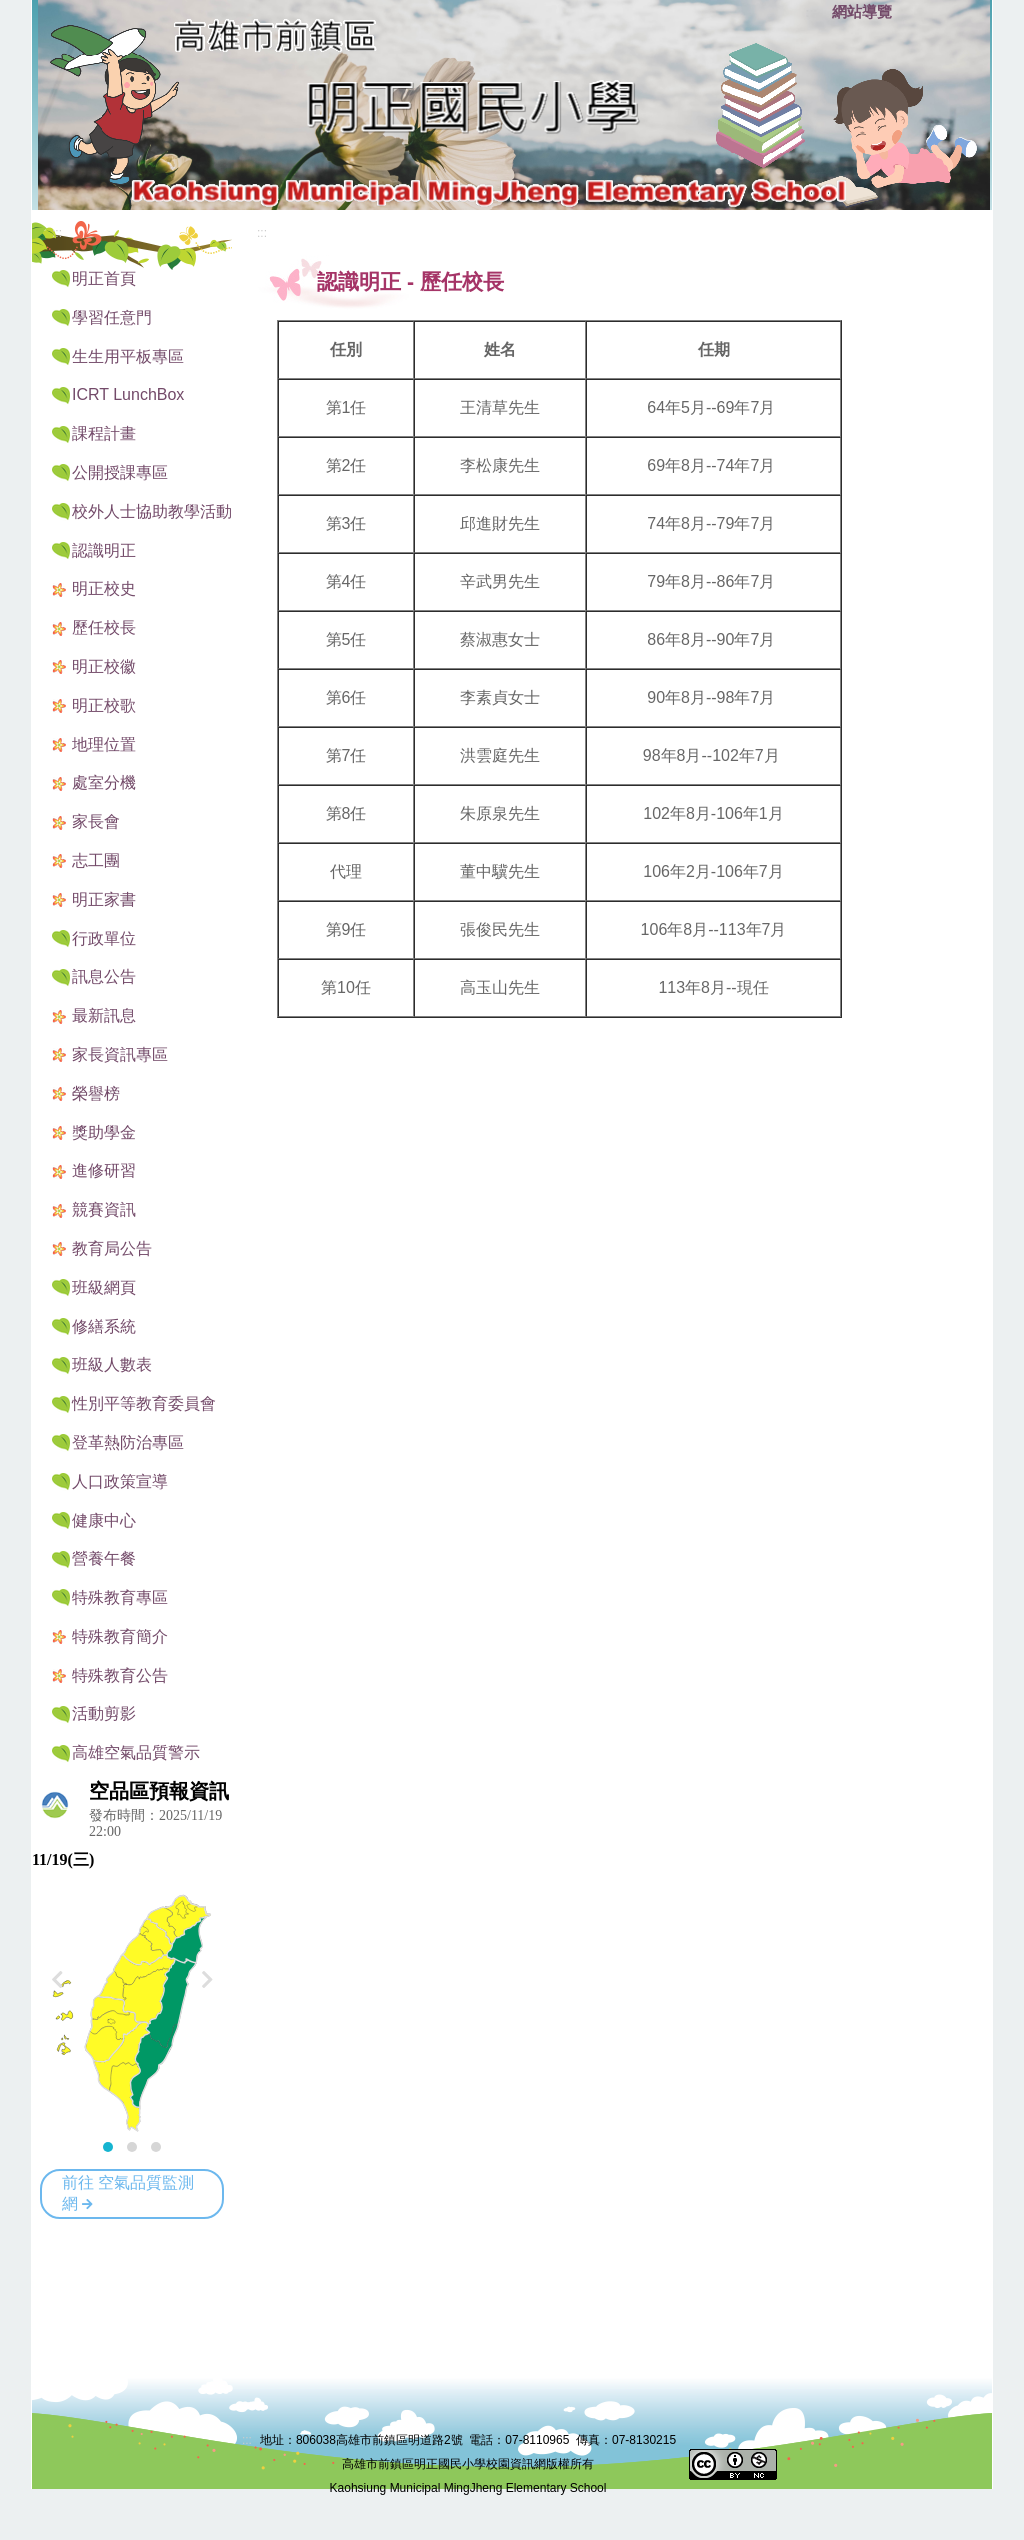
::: (812, 13)
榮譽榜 (96, 1093)
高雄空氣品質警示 (136, 1752)
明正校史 (104, 588)
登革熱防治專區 (128, 1442)
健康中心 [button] (104, 1520)
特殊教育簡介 (120, 1636)
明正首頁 (104, 278)
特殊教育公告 (120, 1675)
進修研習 (104, 1170)
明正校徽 (104, 666)
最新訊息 (104, 1015)
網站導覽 (862, 12)
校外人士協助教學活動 (152, 511)
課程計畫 (104, 433)
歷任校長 (104, 627)
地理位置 (104, 744)
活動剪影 (104, 1713)
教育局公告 (112, 1248)
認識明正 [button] (104, 550)
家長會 (96, 821)
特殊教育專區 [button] (120, 1597)
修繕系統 (104, 1326)
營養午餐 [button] (104, 1558)
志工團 (96, 860)
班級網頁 (104, 1287)
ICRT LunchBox (128, 394)
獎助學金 (104, 1132)
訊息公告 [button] (104, 976)
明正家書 (104, 899)
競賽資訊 (104, 1209)
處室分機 (104, 782)
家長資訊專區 (120, 1054)
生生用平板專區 (128, 356)
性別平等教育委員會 (144, 1403)
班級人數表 (112, 1364)
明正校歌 (104, 705)
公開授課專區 (120, 472)
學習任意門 (112, 317)
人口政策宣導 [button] (120, 1481)
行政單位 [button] (104, 938)
